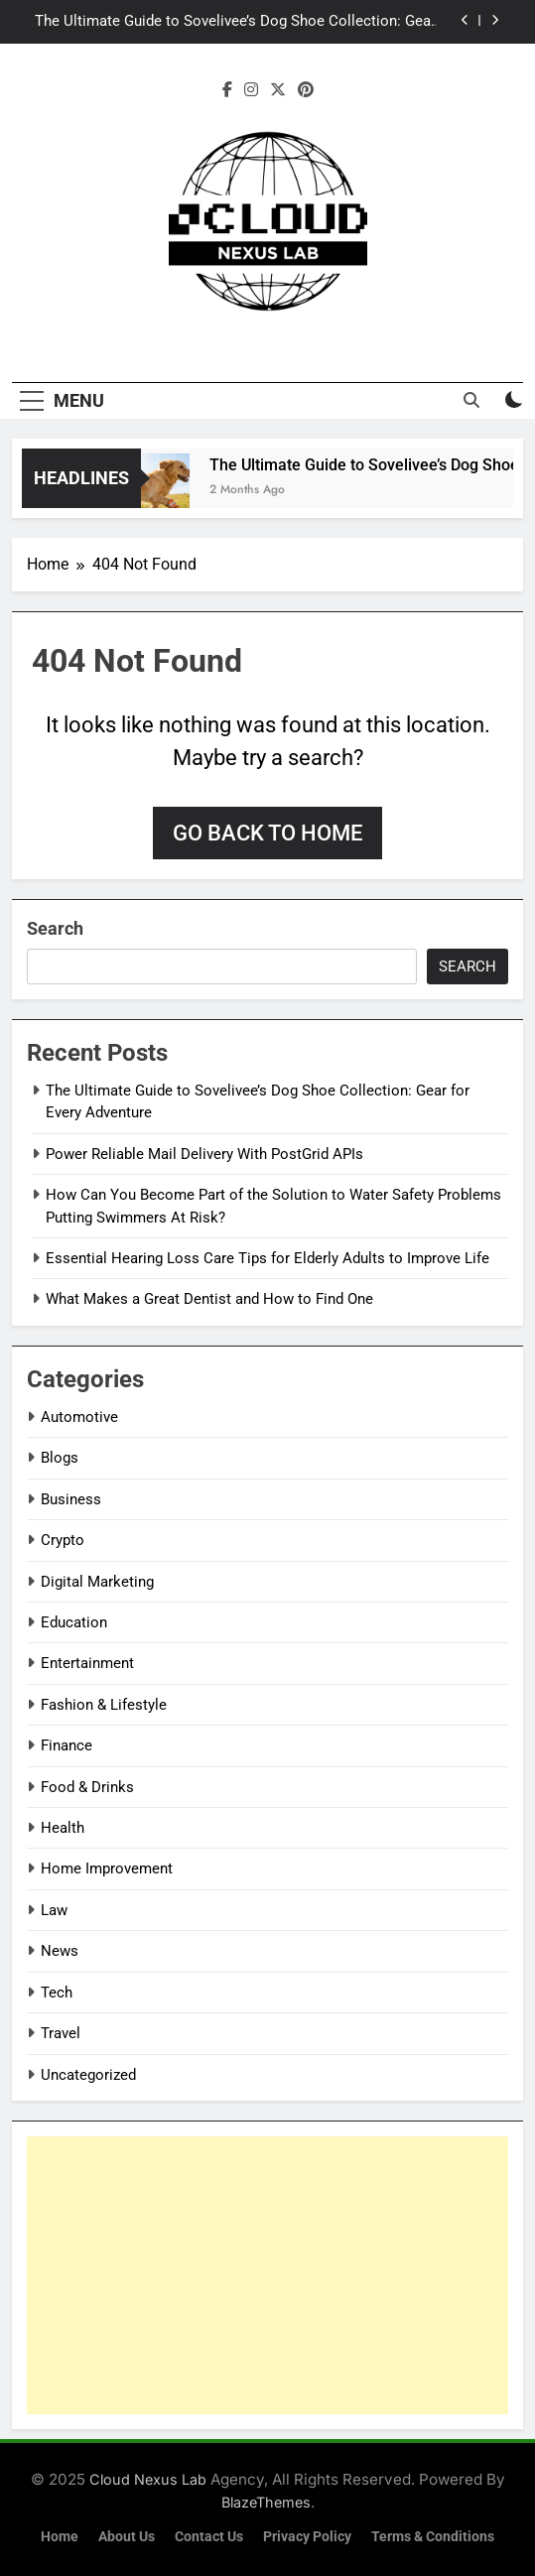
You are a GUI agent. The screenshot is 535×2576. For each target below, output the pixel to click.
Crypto (62, 1540)
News (59, 1951)
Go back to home (267, 833)
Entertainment (87, 1663)
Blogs (59, 1458)
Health (62, 1828)
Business (71, 1499)
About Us (126, 2536)
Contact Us (209, 2536)
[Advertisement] (267, 2275)
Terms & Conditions (432, 2536)
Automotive (79, 1417)
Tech (56, 1992)
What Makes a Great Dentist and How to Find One (209, 1299)
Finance (66, 1745)
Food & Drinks (87, 1787)
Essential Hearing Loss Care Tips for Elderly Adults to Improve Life (267, 1258)
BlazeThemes (266, 2502)
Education (74, 1622)
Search (55, 928)
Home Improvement (107, 1868)
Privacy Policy (307, 2536)
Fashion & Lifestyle (104, 1705)
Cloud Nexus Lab (147, 2479)
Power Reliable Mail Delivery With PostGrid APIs (204, 1154)
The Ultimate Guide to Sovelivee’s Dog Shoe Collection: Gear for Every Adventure (235, 22)
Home (59, 2536)
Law (54, 1910)
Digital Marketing (97, 1582)
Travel (60, 2033)
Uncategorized (88, 2075)
